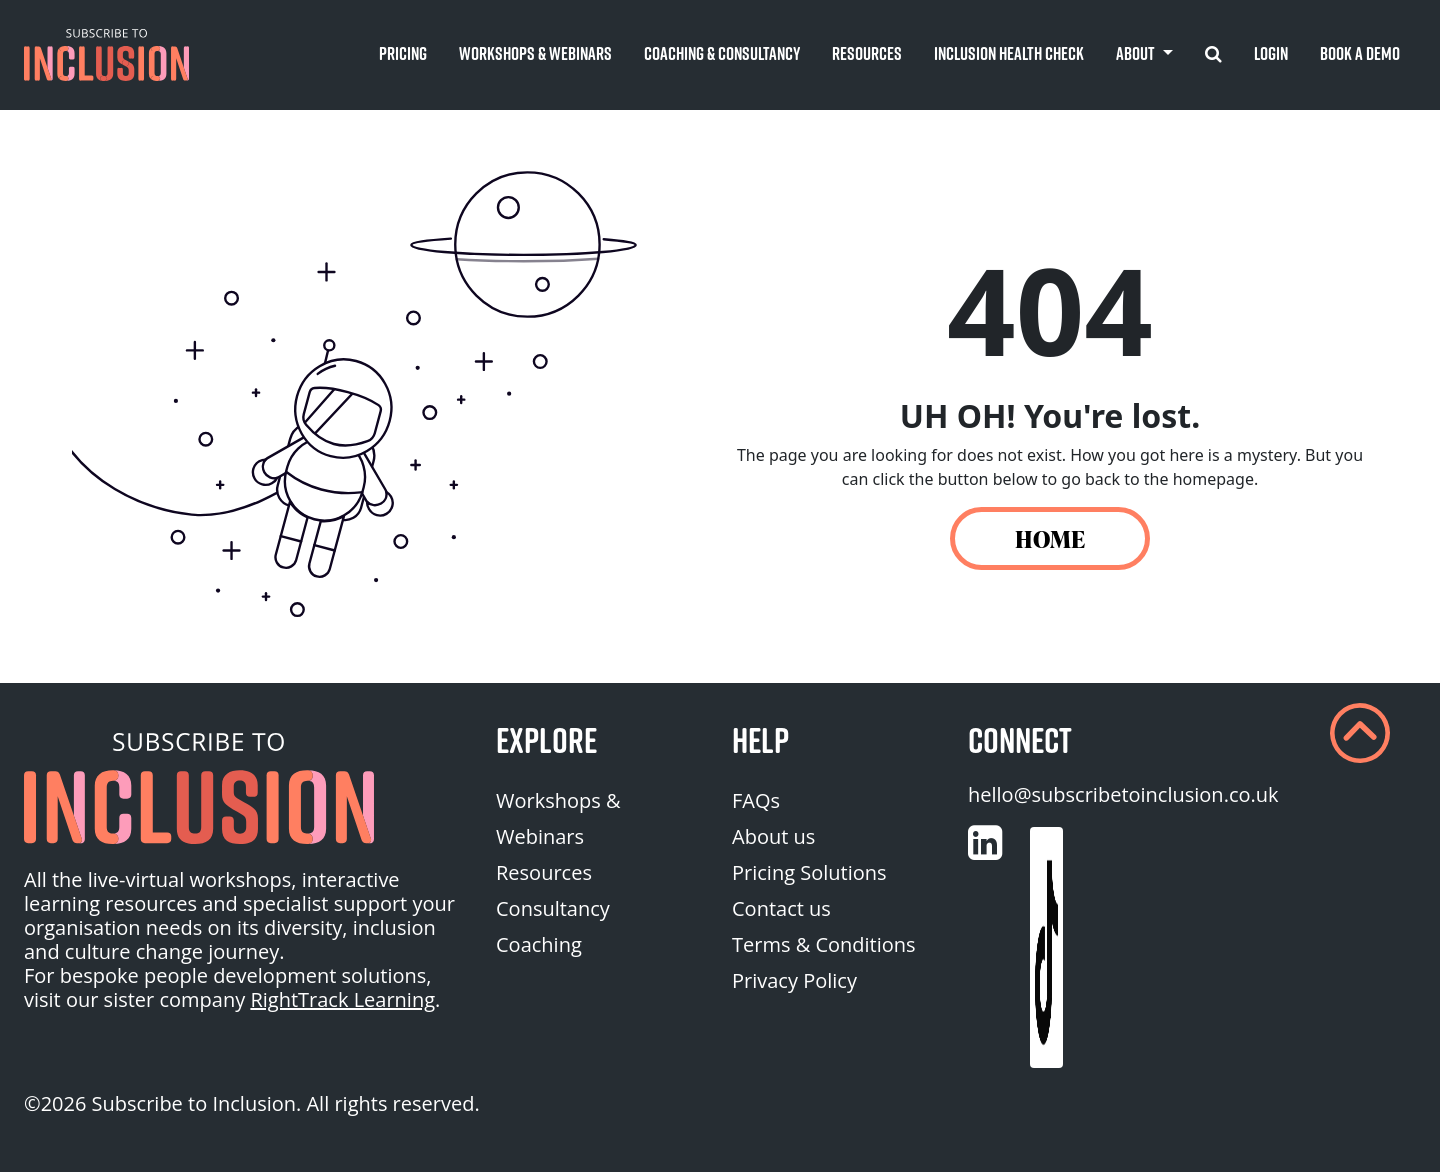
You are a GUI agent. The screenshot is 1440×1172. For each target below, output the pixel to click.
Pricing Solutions (809, 872)
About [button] (1137, 53)
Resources (544, 872)
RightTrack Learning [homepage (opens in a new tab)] (342, 999)
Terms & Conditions (824, 944)
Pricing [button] (403, 53)
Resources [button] (867, 53)
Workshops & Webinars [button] (535, 53)
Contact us (781, 908)
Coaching (539, 944)
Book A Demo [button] (1360, 53)
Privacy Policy (794, 980)
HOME (1050, 538)
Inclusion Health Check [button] (1009, 53)
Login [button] (1271, 53)
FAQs (756, 800)
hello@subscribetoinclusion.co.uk (1123, 794)
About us (773, 836)
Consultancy (553, 908)
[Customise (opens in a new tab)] (985, 843)
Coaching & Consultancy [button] (722, 53)
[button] (106, 55)
